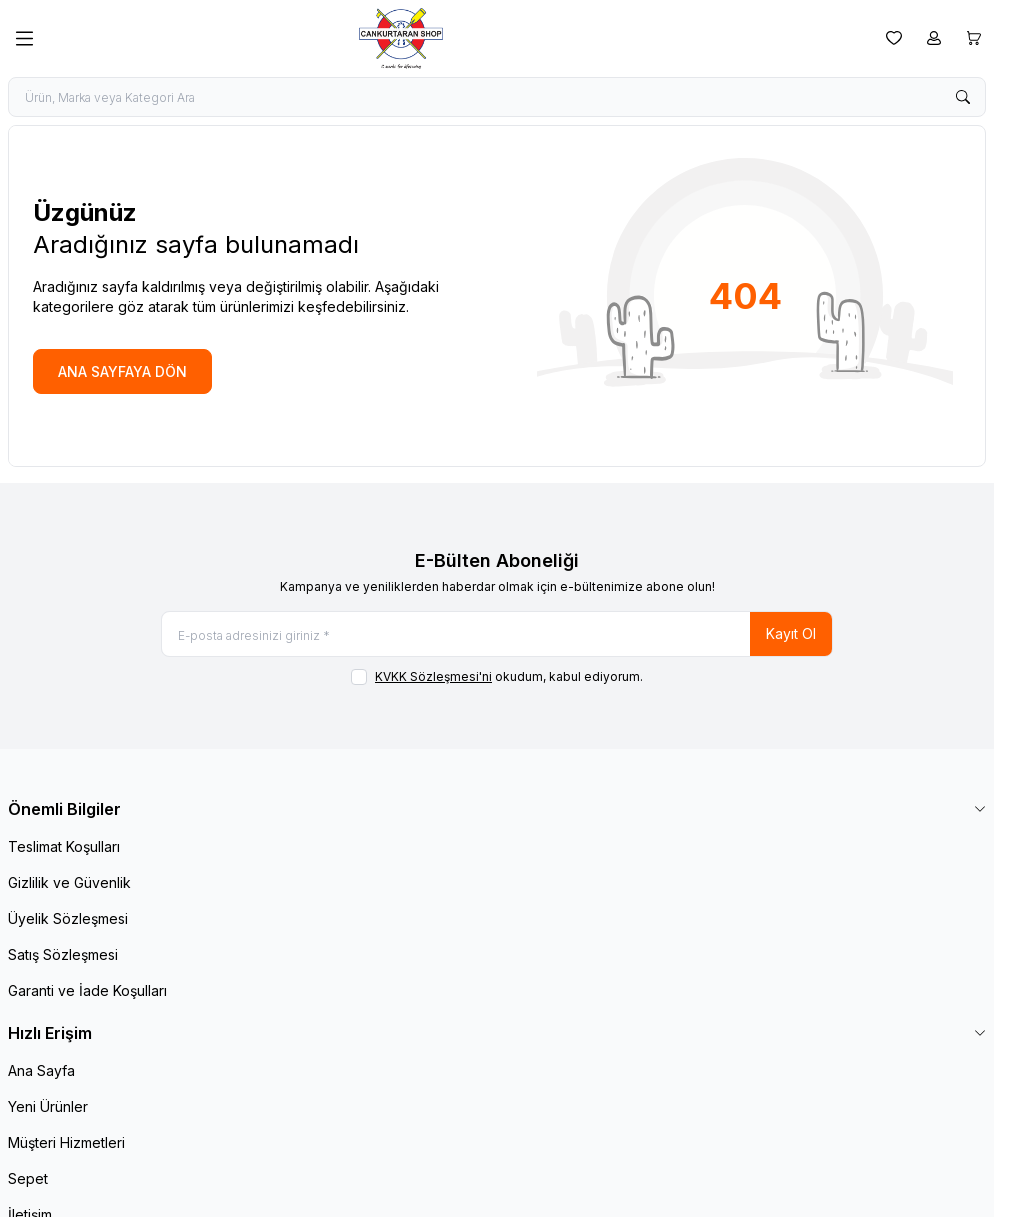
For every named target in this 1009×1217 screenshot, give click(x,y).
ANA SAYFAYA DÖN (122, 371)
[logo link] (460, 38)
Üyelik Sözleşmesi (68, 918)
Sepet (28, 1178)
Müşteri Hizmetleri (66, 1142)
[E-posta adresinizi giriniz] (497, 634)
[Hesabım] (934, 38)
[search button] (963, 97)
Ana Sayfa (41, 1070)
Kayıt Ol (791, 633)
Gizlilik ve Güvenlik (69, 882)
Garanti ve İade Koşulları (87, 990)
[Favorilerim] (894, 38)
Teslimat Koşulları (64, 846)
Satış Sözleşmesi (63, 954)
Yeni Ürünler (48, 1106)
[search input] (497, 97)
